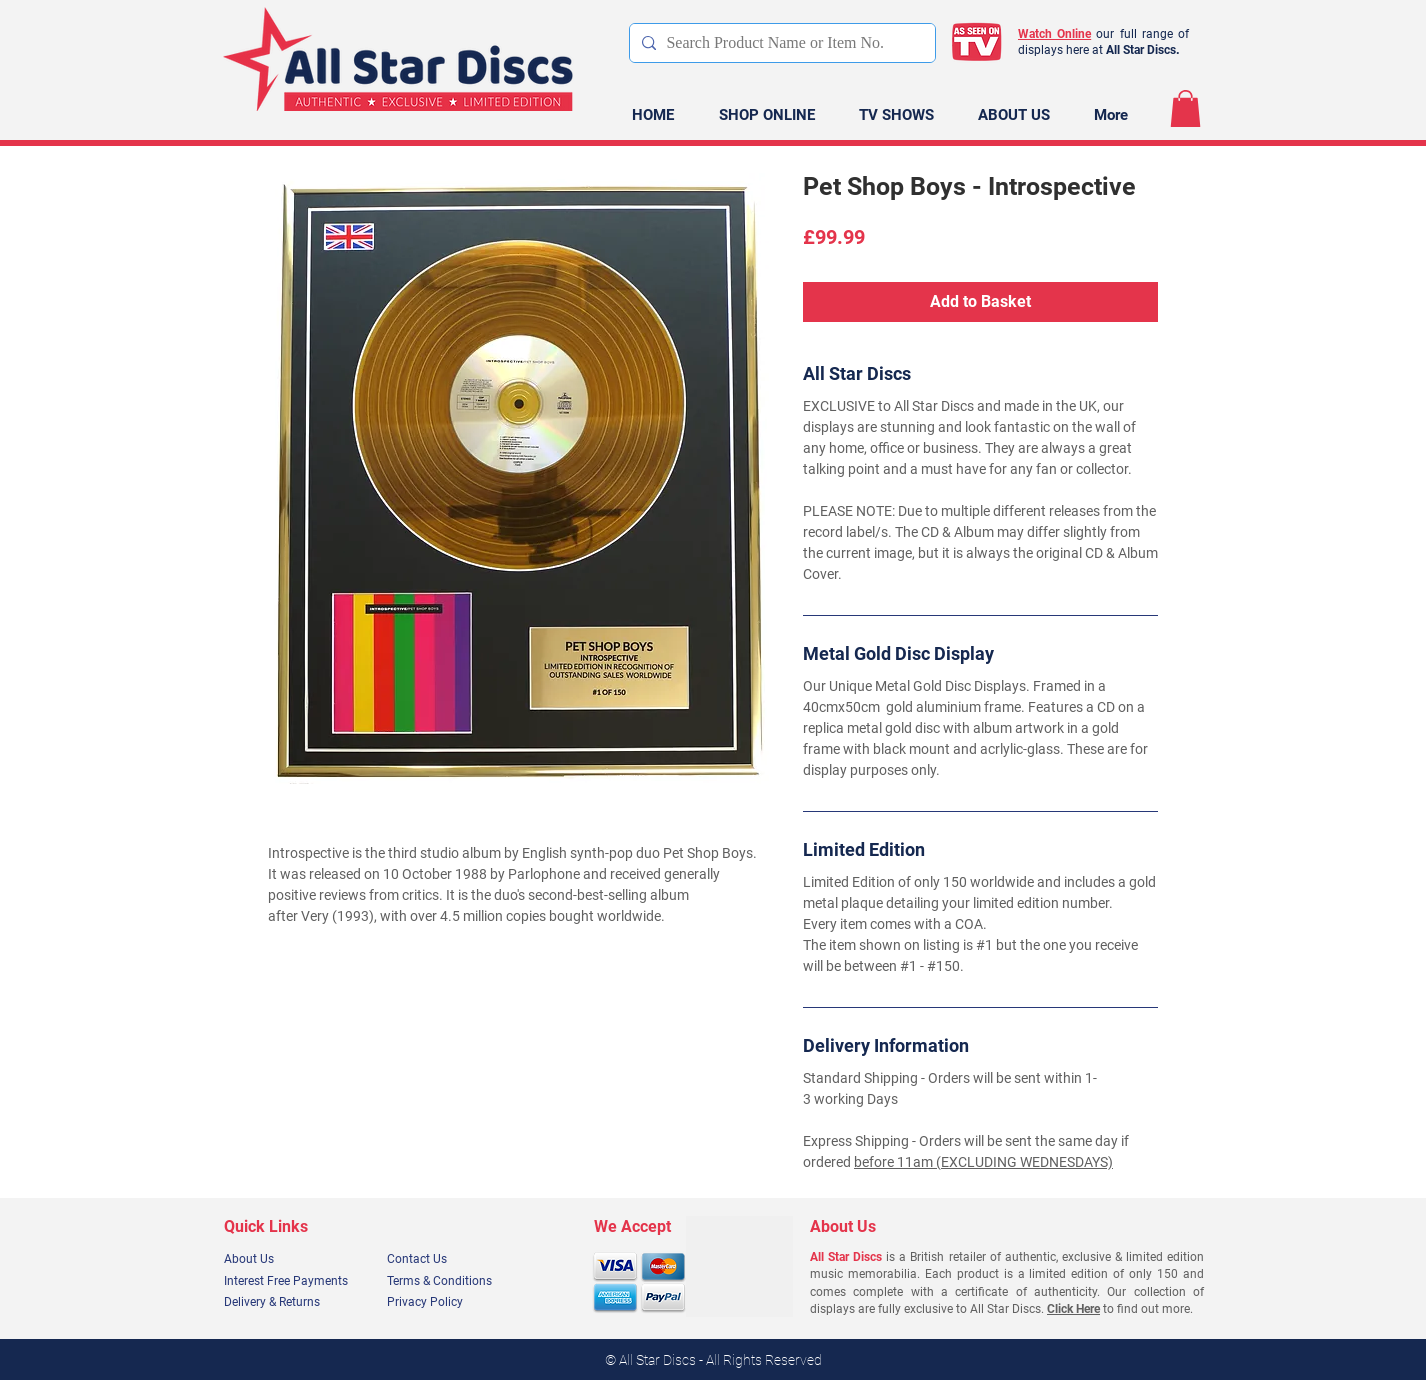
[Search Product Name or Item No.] (779, 43)
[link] (1185, 108)
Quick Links (266, 1226)
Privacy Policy (425, 1302)
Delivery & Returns (272, 1302)
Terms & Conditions (439, 1281)
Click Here (1073, 1309)
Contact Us (417, 1259)
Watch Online (1054, 34)
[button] (766, 115)
